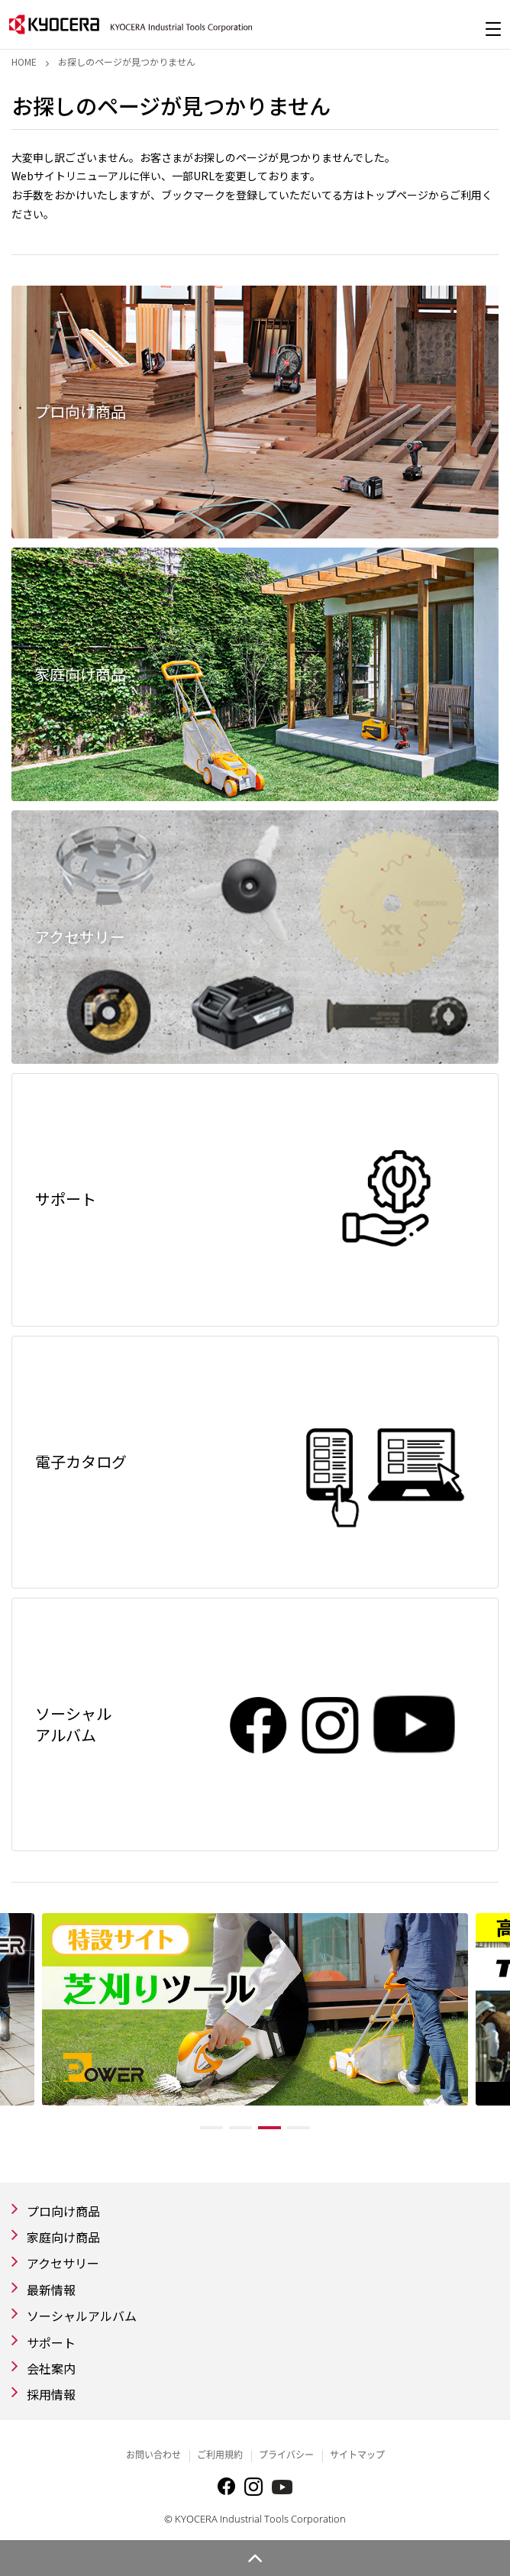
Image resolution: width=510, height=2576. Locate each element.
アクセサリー (63, 2262)
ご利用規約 (220, 2454)
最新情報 (51, 2289)
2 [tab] (240, 2127)
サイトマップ (357, 2454)
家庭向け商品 (63, 2237)
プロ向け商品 (63, 2211)
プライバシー (286, 2454)
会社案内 (51, 2368)
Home (24, 61)
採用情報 (51, 2394)
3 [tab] (269, 2127)
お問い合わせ (153, 2454)
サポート (51, 2342)
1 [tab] (211, 2127)
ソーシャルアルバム (82, 2315)
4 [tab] (298, 2127)
